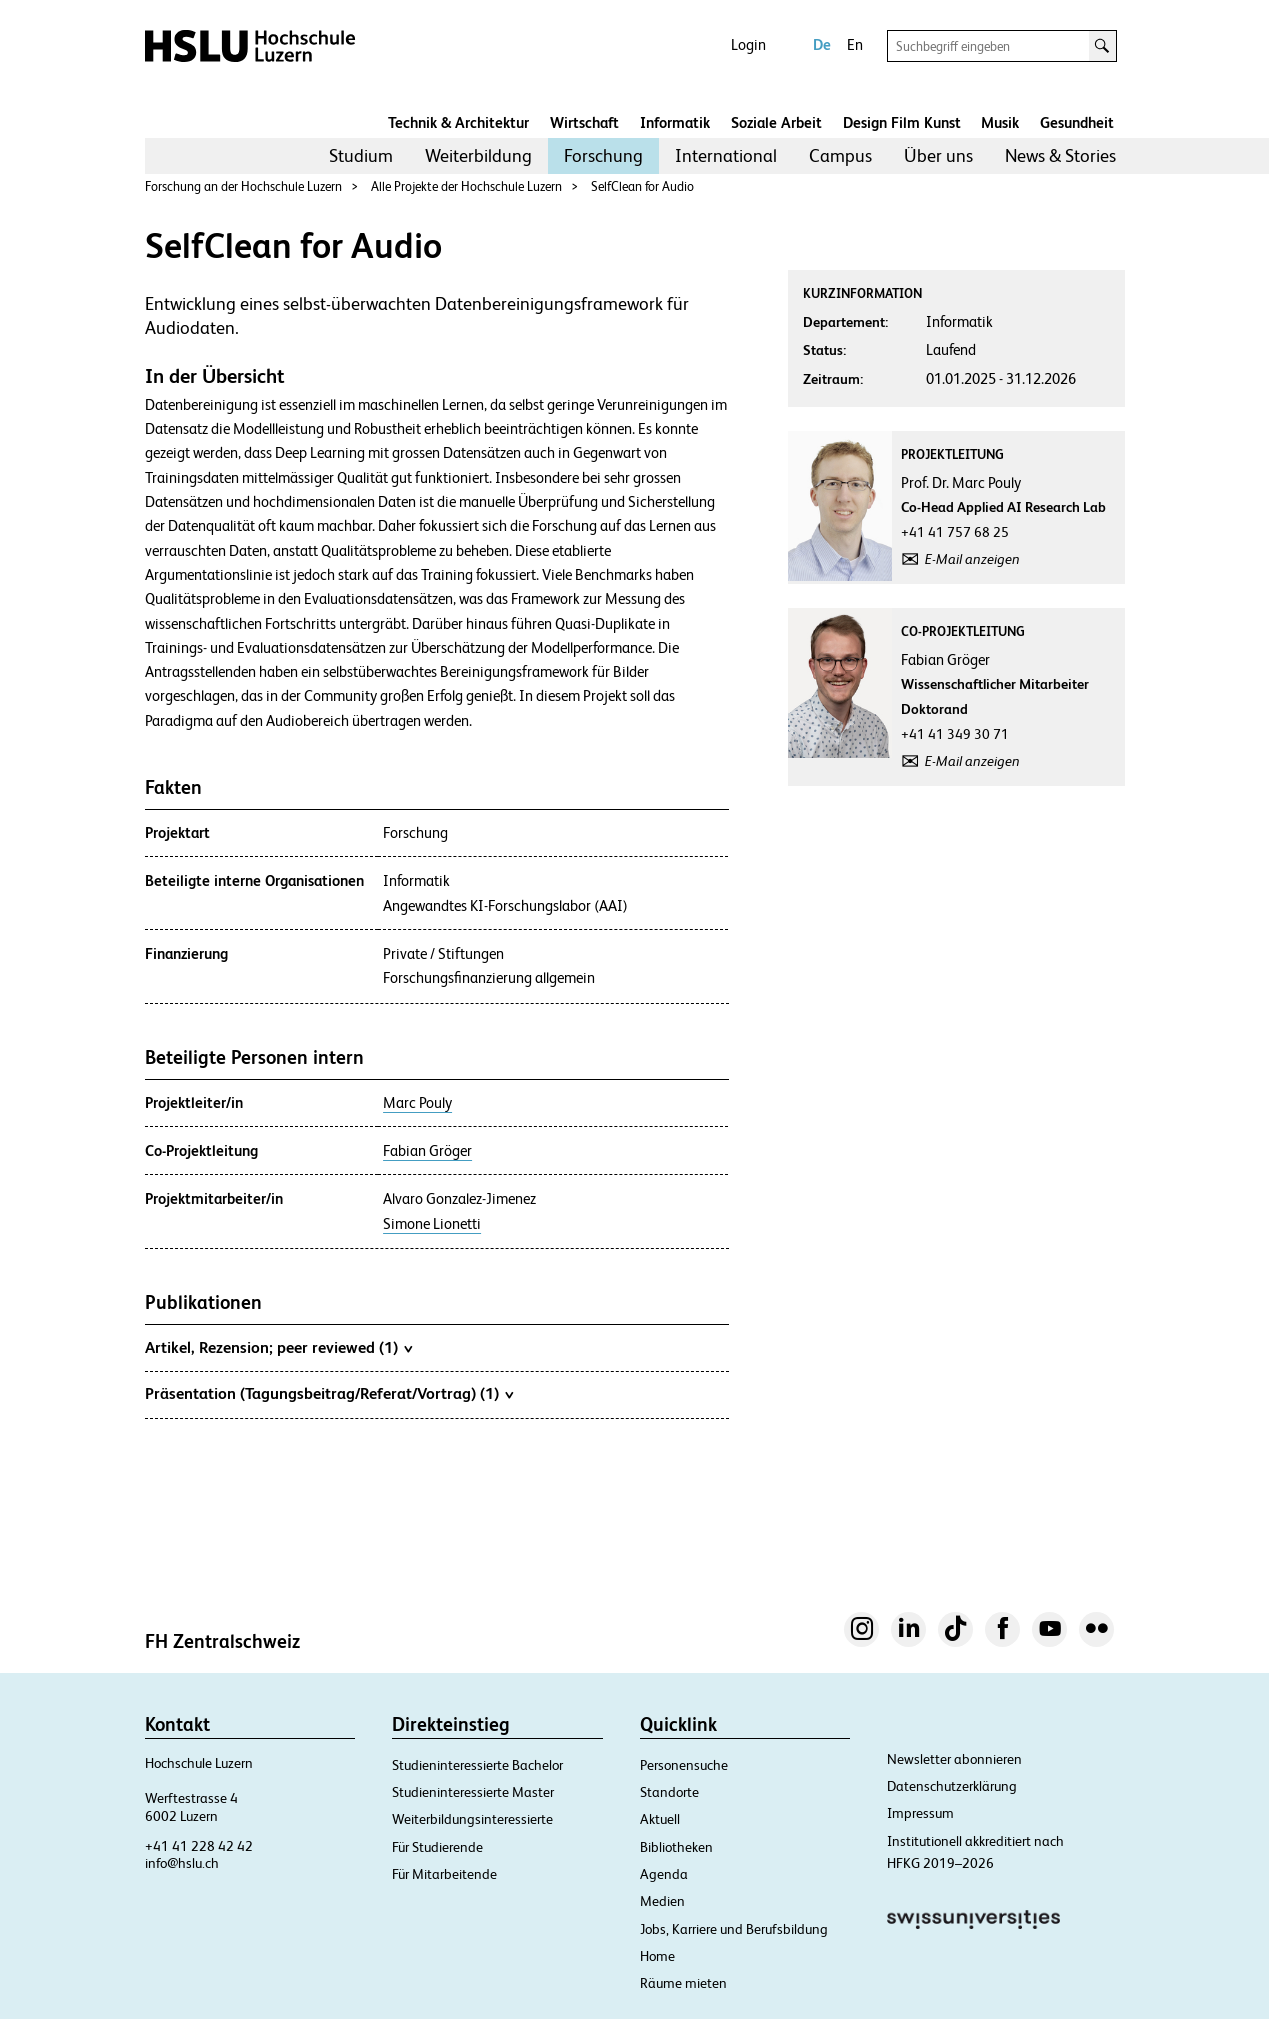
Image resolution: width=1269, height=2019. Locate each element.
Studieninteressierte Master (473, 1792)
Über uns (938, 155)
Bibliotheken (676, 1847)
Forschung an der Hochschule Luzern (243, 186)
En (855, 44)
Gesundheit (1077, 122)
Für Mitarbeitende (444, 1874)
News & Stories (1060, 155)
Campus (840, 155)
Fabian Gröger (427, 1151)
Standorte (669, 1792)
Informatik (675, 122)
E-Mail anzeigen (972, 559)
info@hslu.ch (182, 1863)
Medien (662, 1901)
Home (657, 1956)
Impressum (920, 1813)
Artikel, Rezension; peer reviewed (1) (278, 1347)
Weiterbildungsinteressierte (472, 1819)
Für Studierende (437, 1847)
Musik (1000, 122)
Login (748, 44)
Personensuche (684, 1765)
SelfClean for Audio (642, 186)
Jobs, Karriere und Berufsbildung (734, 1929)
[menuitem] (361, 156)
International (726, 155)
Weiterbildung (478, 155)
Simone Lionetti (432, 1224)
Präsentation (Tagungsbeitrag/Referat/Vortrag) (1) (329, 1393)
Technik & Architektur (458, 122)
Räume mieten (683, 1983)
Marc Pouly (417, 1103)
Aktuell (660, 1819)
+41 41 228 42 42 (199, 1846)
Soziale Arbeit (776, 122)
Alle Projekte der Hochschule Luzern (466, 186)
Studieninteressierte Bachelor (477, 1765)
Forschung (603, 155)
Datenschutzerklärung (952, 1786)
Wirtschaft (584, 122)
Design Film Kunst (902, 122)
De (822, 44)
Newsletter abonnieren (954, 1759)
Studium (361, 155)
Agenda (664, 1874)
